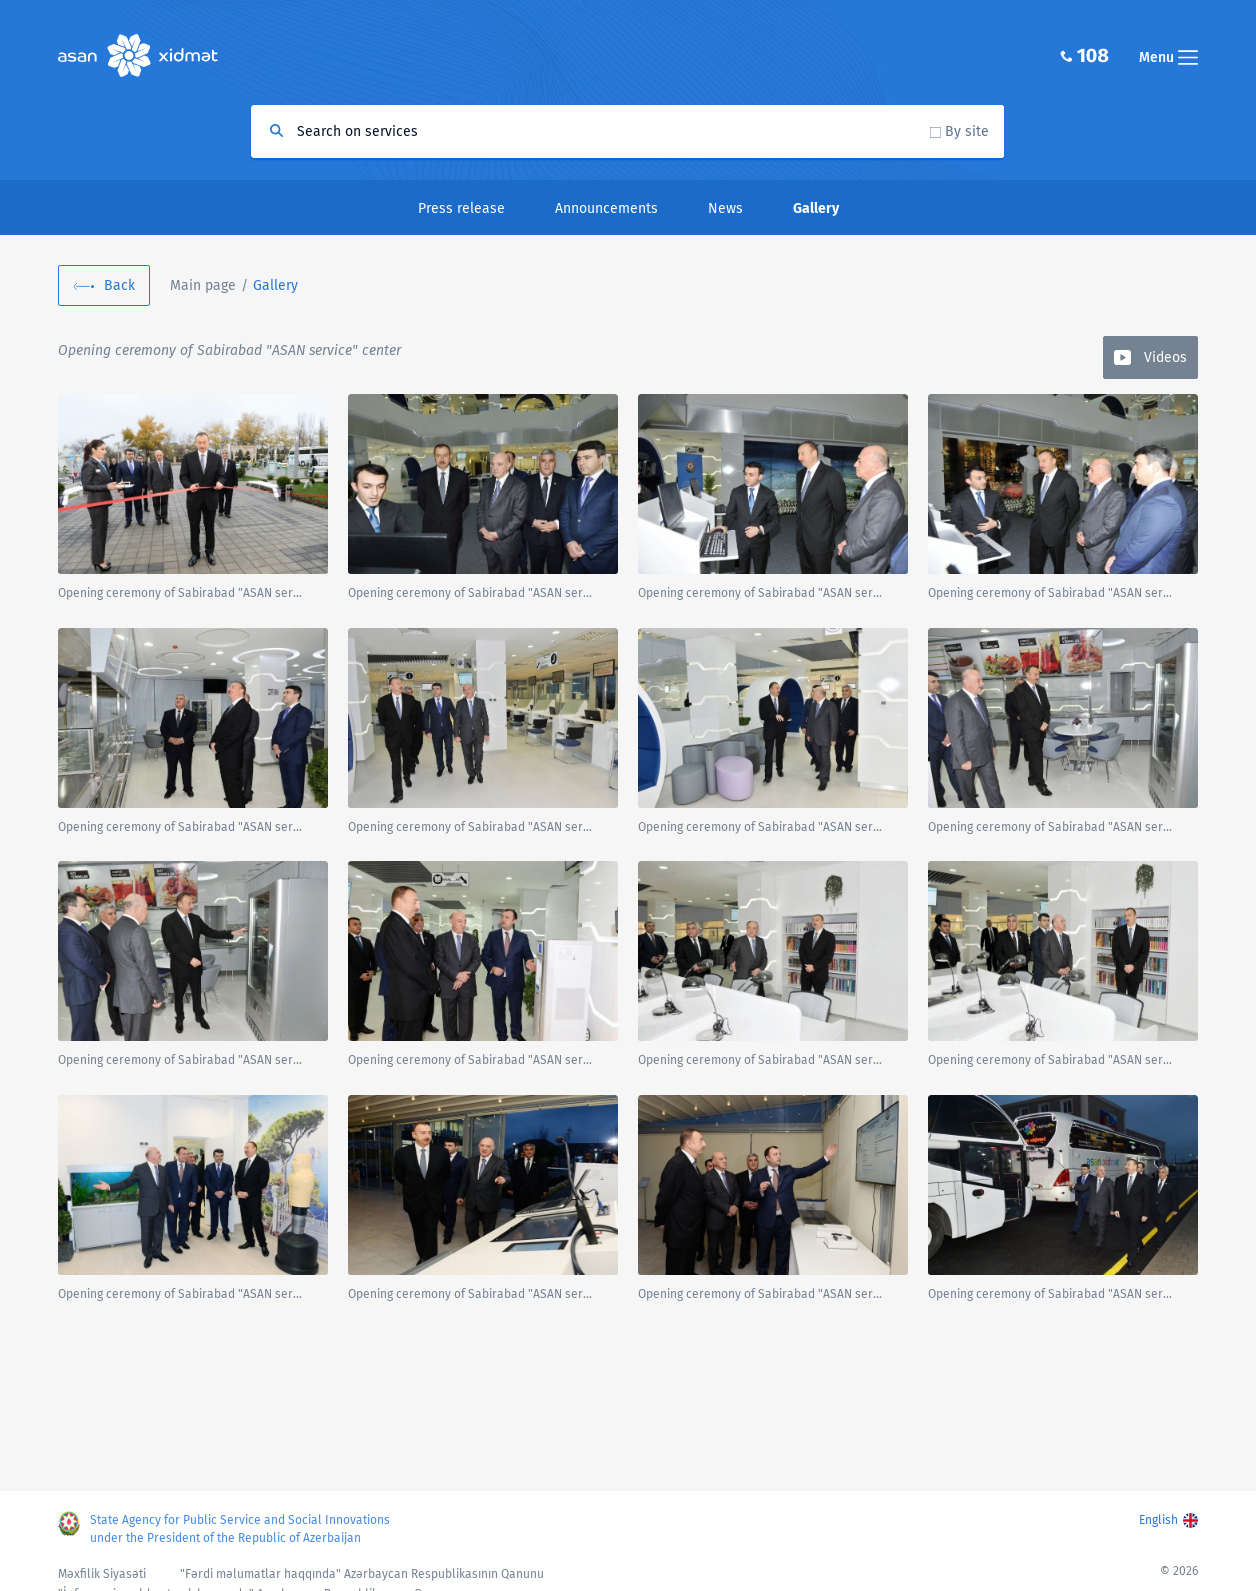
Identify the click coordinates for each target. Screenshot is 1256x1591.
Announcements (606, 208)
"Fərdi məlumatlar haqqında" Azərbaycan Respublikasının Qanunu (362, 1574)
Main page (203, 285)
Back (119, 285)
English (1158, 1520)
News (725, 208)
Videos (1165, 357)
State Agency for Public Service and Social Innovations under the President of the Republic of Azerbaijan (240, 1529)
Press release (461, 208)
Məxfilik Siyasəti (102, 1574)
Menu (1168, 57)
